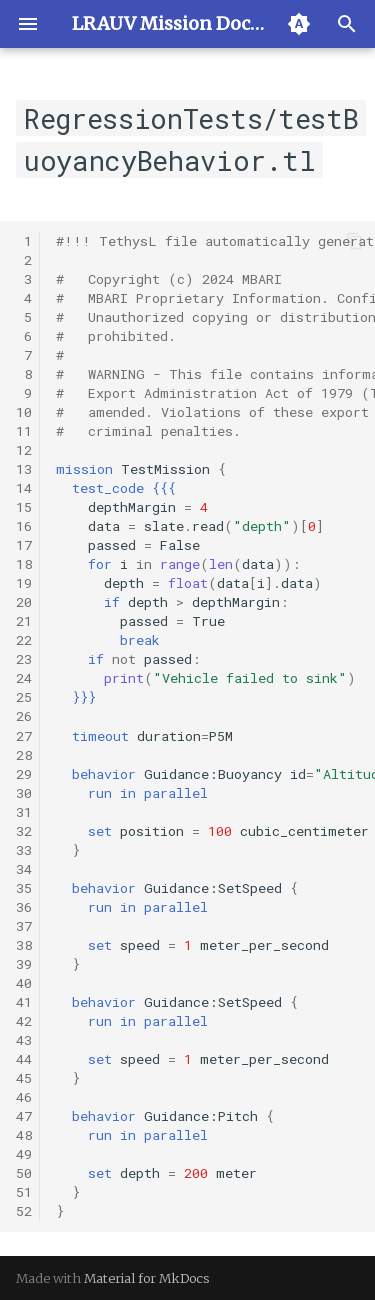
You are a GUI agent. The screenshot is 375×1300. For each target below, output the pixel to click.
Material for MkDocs (147, 1278)
